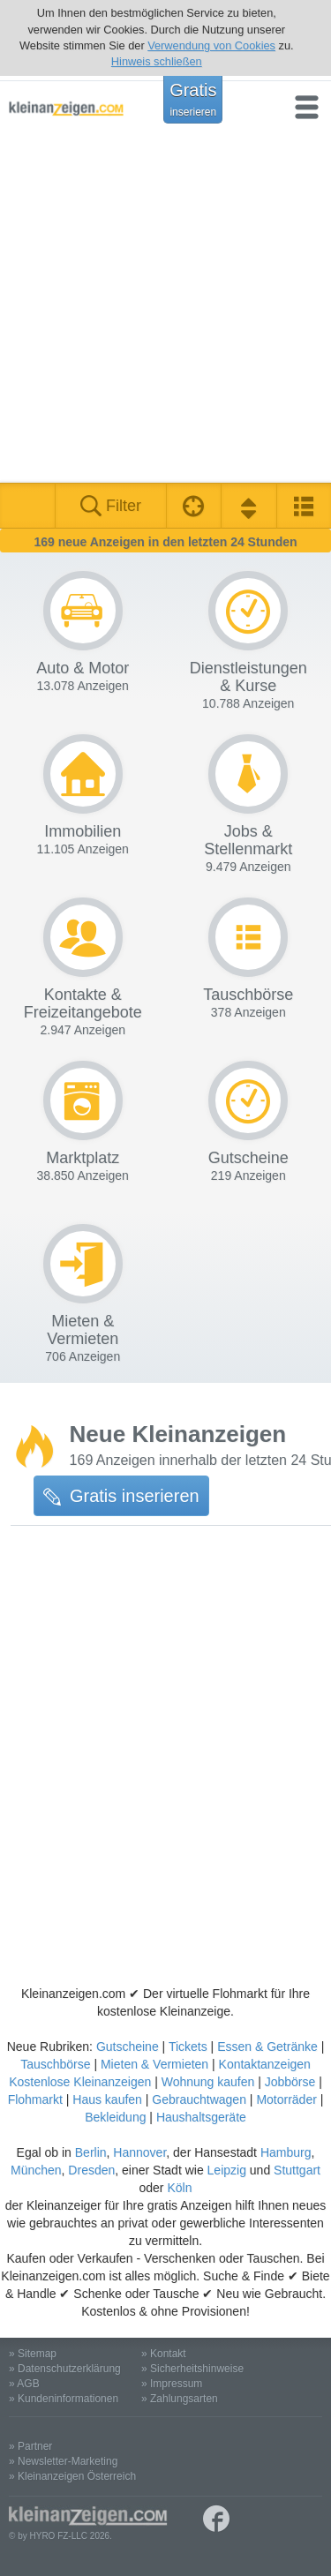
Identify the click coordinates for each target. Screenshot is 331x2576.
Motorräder (286, 2099)
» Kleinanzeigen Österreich (72, 2476)
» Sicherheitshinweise (192, 2368)
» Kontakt (163, 2353)
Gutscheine (127, 2046)
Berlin (91, 2152)
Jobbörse (290, 2082)
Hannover (139, 2152)
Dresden (91, 2170)
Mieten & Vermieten (154, 2064)
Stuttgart (297, 2170)
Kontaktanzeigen (265, 2064)
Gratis (192, 98)
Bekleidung (115, 2117)
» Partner (30, 2446)
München (36, 2170)
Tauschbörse (55, 2064)
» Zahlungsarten (179, 2398)
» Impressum (171, 2383)
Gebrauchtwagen (199, 2099)
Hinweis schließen (156, 61)
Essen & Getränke (267, 2046)
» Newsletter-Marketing (63, 2461)
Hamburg (286, 2152)
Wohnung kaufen (208, 2082)
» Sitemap (32, 2353)
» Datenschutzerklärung (65, 2368)
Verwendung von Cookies (211, 45)
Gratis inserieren (121, 1496)
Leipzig (226, 2170)
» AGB (24, 2383)
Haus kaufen (107, 2099)
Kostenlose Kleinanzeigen (80, 2082)
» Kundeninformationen (63, 2398)
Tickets (188, 2046)
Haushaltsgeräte (201, 2117)
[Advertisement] (165, 308)
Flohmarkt (35, 2099)
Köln (179, 2188)
